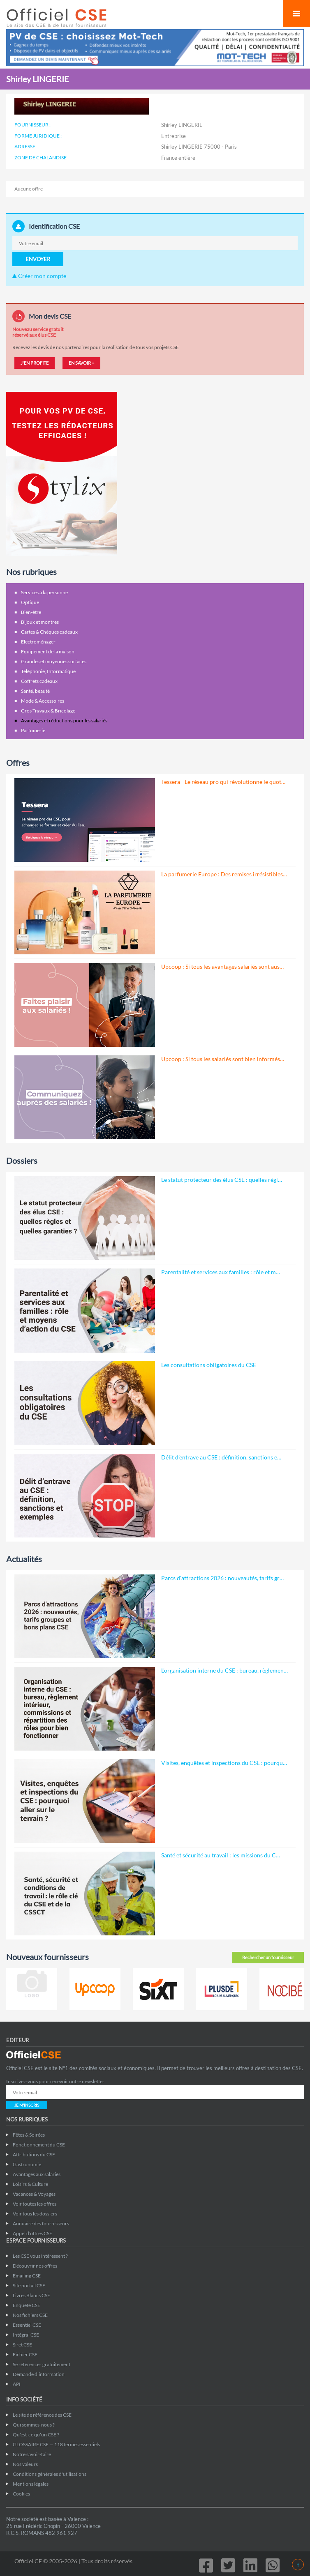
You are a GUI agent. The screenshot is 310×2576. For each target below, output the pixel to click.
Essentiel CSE (27, 2325)
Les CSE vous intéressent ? (40, 2256)
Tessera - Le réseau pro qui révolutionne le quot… (223, 781)
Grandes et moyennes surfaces (53, 661)
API (17, 2384)
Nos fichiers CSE (30, 2315)
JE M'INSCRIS (26, 2105)
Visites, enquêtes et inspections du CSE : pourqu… (224, 1762)
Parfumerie (33, 730)
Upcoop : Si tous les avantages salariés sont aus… (222, 966)
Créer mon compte (39, 275)
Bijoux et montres (40, 622)
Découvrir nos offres (35, 2266)
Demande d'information (39, 2374)
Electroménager (38, 642)
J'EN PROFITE (35, 362)
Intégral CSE (26, 2335)
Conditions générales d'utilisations (49, 2474)
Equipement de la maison (47, 651)
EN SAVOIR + (81, 362)
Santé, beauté (35, 691)
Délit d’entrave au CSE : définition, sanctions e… (221, 1457)
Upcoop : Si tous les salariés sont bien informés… (222, 1058)
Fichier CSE (25, 2354)
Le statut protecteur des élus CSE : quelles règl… (221, 1179)
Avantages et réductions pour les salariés (64, 720)
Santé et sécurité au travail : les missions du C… (220, 1855)
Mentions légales (31, 2484)
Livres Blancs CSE (31, 2295)
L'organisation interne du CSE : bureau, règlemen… (224, 1670)
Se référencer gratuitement (41, 2364)
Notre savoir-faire (32, 2454)
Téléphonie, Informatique (48, 671)
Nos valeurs (25, 2464)
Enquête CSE (26, 2305)
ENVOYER (37, 259)
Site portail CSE (29, 2285)
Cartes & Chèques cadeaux (49, 632)
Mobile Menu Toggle (296, 13)
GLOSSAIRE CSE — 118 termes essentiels (56, 2444)
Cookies (21, 2494)
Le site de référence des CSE (42, 2415)
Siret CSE (22, 2345)
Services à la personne (44, 592)
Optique (30, 602)
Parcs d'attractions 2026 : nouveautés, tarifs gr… (222, 1577)
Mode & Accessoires (42, 701)
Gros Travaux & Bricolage (48, 711)
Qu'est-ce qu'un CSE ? (36, 2434)
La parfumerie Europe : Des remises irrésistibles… (224, 874)
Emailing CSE (27, 2276)
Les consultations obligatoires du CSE (208, 1364)
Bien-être (31, 612)
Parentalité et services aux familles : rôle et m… (220, 1271)
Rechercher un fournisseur (268, 1957)
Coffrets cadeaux (39, 681)
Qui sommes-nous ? (34, 2425)
